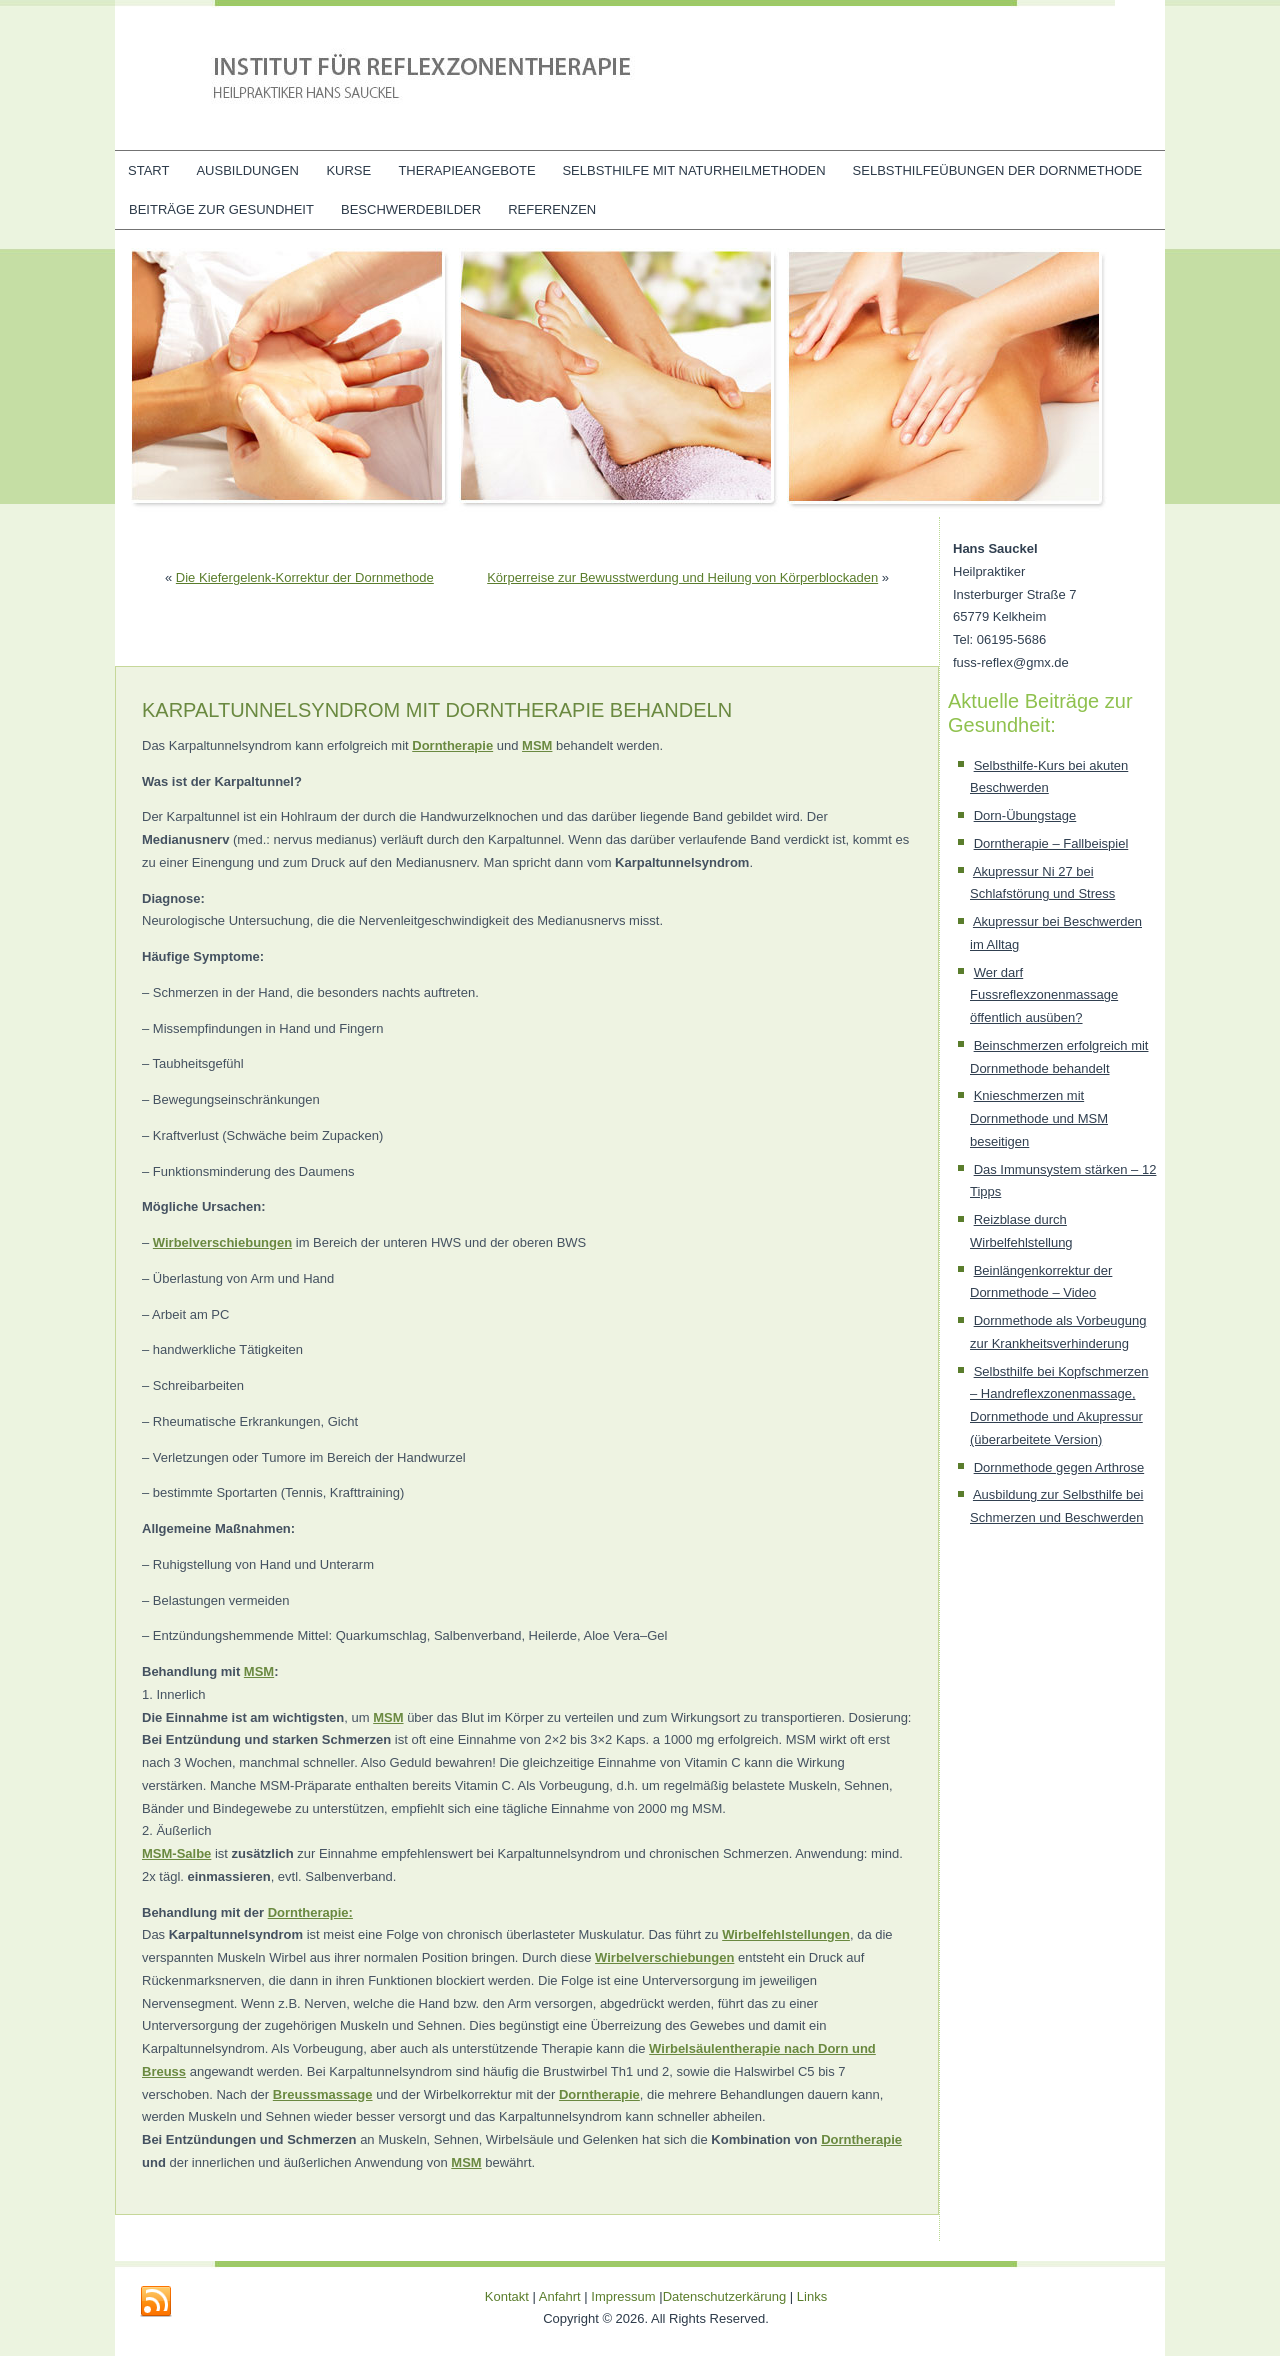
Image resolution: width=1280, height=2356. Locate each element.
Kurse (348, 170)
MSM (537, 745)
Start (148, 170)
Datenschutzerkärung (726, 2296)
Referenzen (552, 209)
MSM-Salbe (176, 1853)
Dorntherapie (452, 745)
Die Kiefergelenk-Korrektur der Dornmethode (305, 577)
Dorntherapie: (310, 1912)
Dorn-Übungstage (1025, 815)
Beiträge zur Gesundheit (221, 209)
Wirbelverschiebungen (222, 1242)
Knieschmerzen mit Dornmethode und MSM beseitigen (1039, 1118)
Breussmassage (323, 2094)
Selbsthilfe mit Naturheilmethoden (693, 170)
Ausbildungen (247, 170)
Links (812, 2296)
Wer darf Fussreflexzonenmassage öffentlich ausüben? (1044, 995)
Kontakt (507, 2296)
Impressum (623, 2296)
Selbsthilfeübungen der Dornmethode (998, 170)
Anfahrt (560, 2296)
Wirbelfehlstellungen (786, 1934)
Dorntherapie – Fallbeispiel (1051, 843)
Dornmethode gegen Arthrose (1059, 1467)
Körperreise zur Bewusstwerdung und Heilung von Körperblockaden (682, 577)
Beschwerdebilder (411, 209)
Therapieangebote (466, 170)
